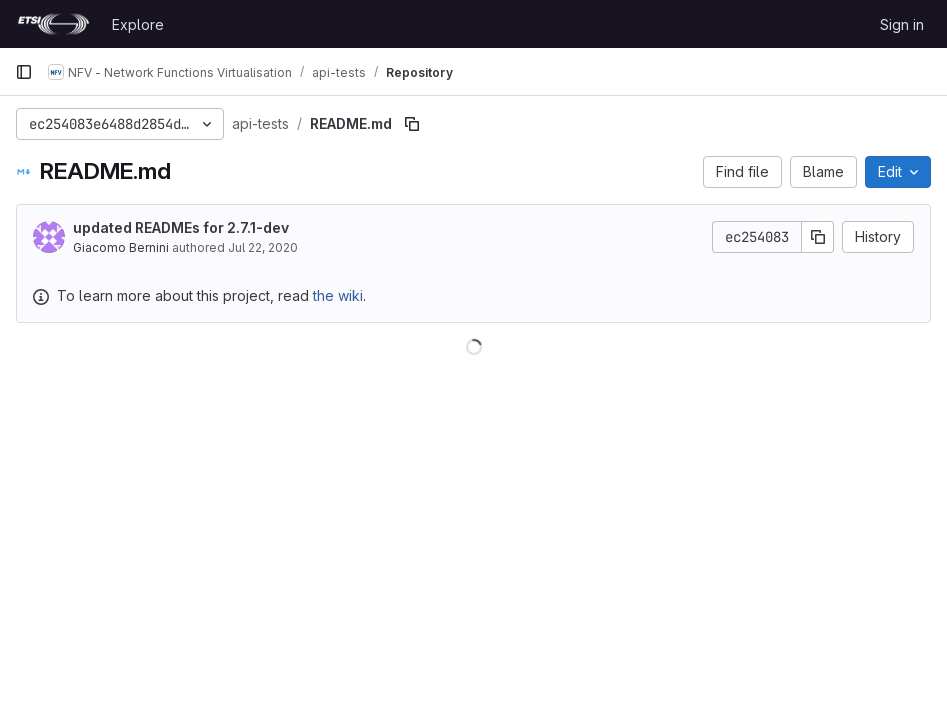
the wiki (338, 295)
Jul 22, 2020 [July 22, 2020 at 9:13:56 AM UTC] (263, 247)
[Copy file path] (412, 124)
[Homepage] (53, 24)
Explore (138, 24)
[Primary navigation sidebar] (24, 72)
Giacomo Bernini (121, 247)
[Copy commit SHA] (818, 237)
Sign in (902, 24)
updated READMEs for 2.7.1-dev (181, 227)
